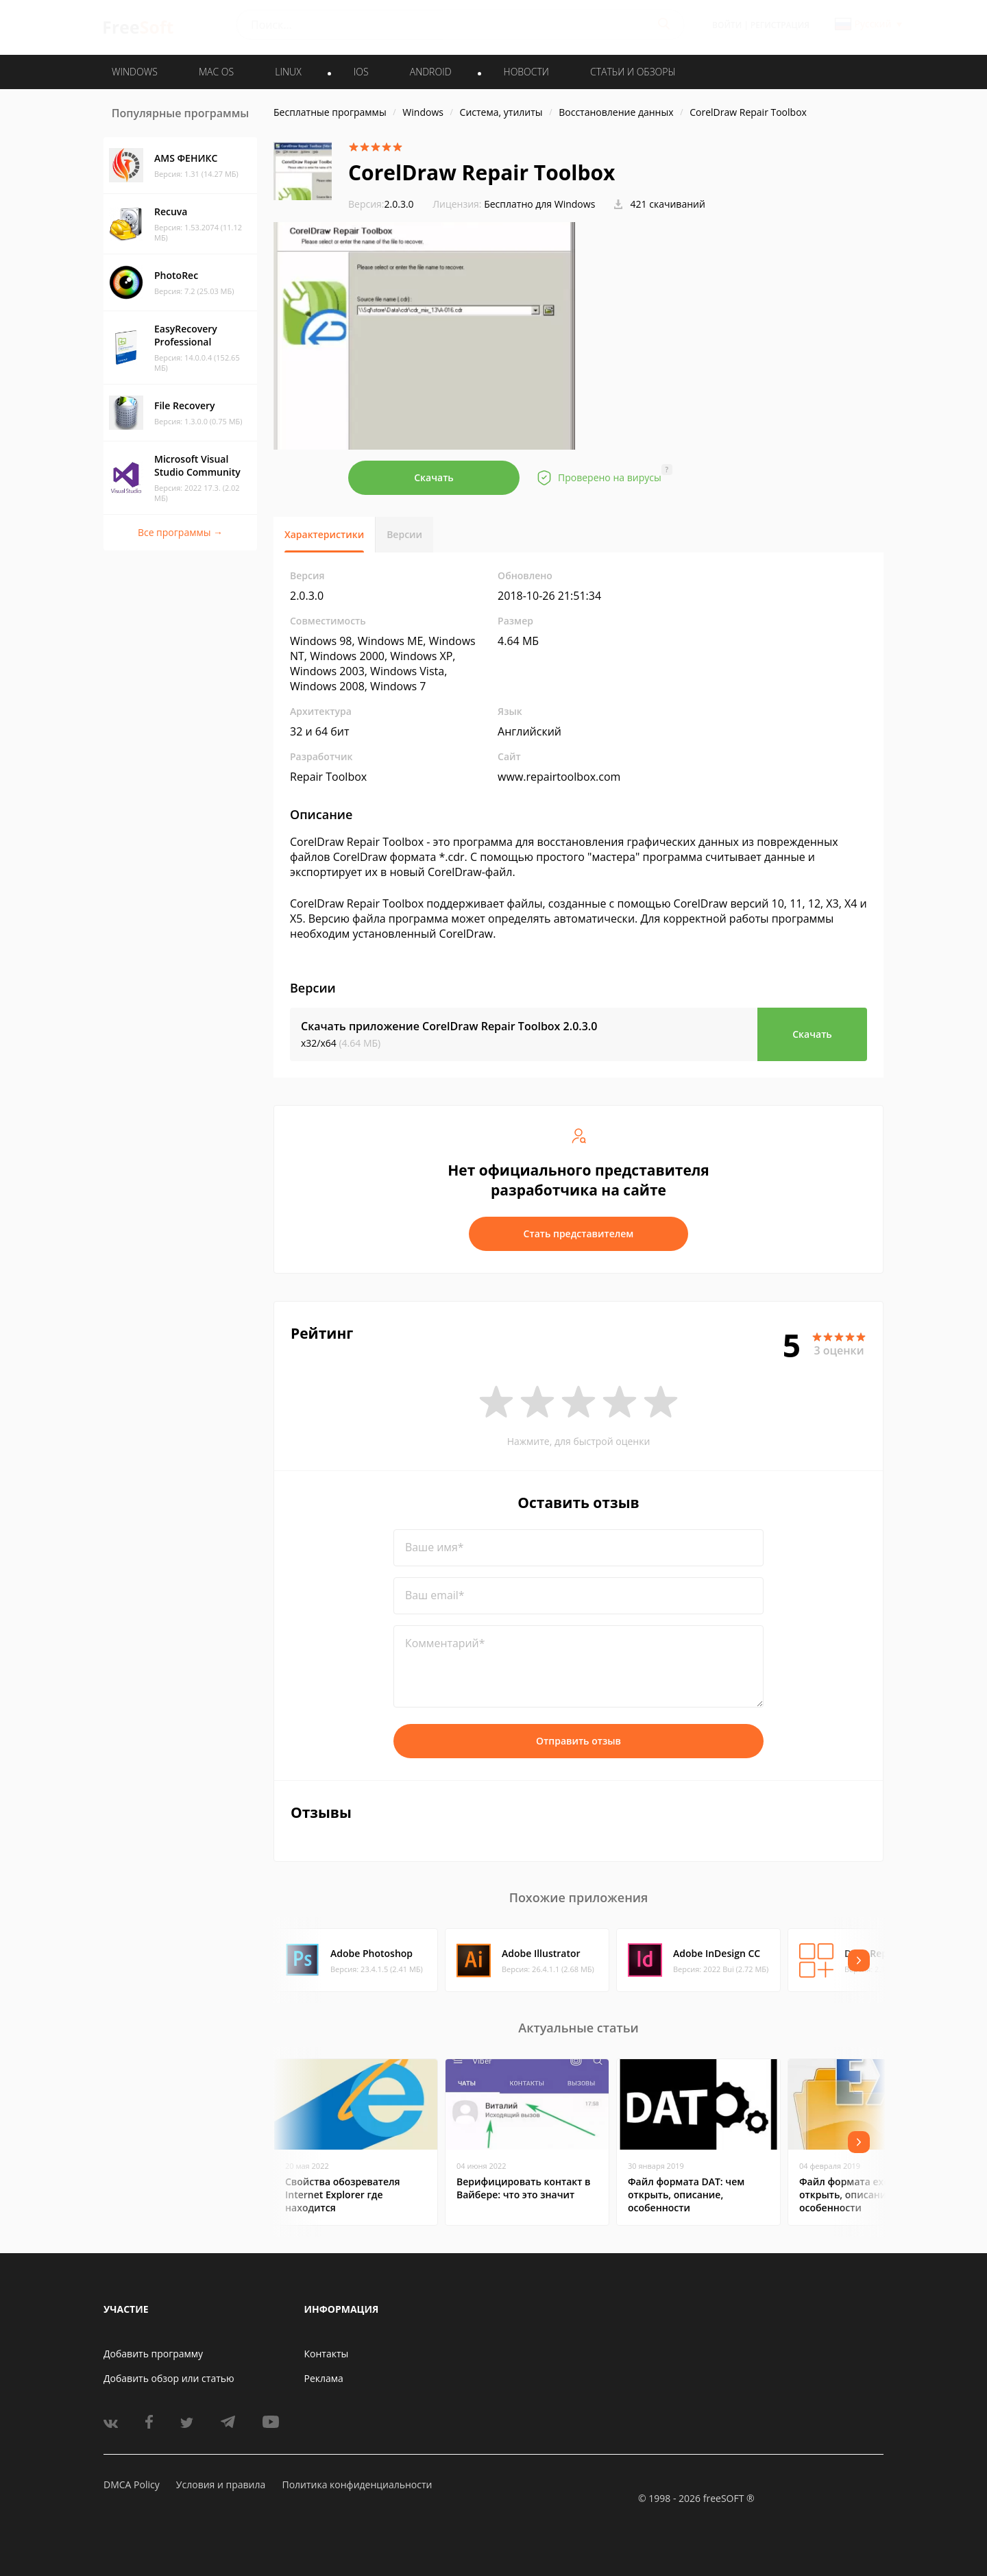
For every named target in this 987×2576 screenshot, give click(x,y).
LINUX (288, 71)
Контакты (326, 2353)
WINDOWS (135, 71)
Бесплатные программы (330, 112)
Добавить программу (153, 2353)
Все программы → (180, 532)
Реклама (323, 2378)
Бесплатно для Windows (539, 203)
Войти (727, 25)
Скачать (434, 477)
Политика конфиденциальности (357, 2484)
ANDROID (431, 71)
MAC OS (216, 71)
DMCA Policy (131, 2484)
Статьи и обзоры (633, 71)
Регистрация (780, 25)
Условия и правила (220, 2484)
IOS (361, 71)
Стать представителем (579, 1233)
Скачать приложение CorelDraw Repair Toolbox (449, 1026)
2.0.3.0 (381, 203)
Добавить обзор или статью (168, 2378)
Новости (526, 71)
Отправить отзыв (578, 1740)
